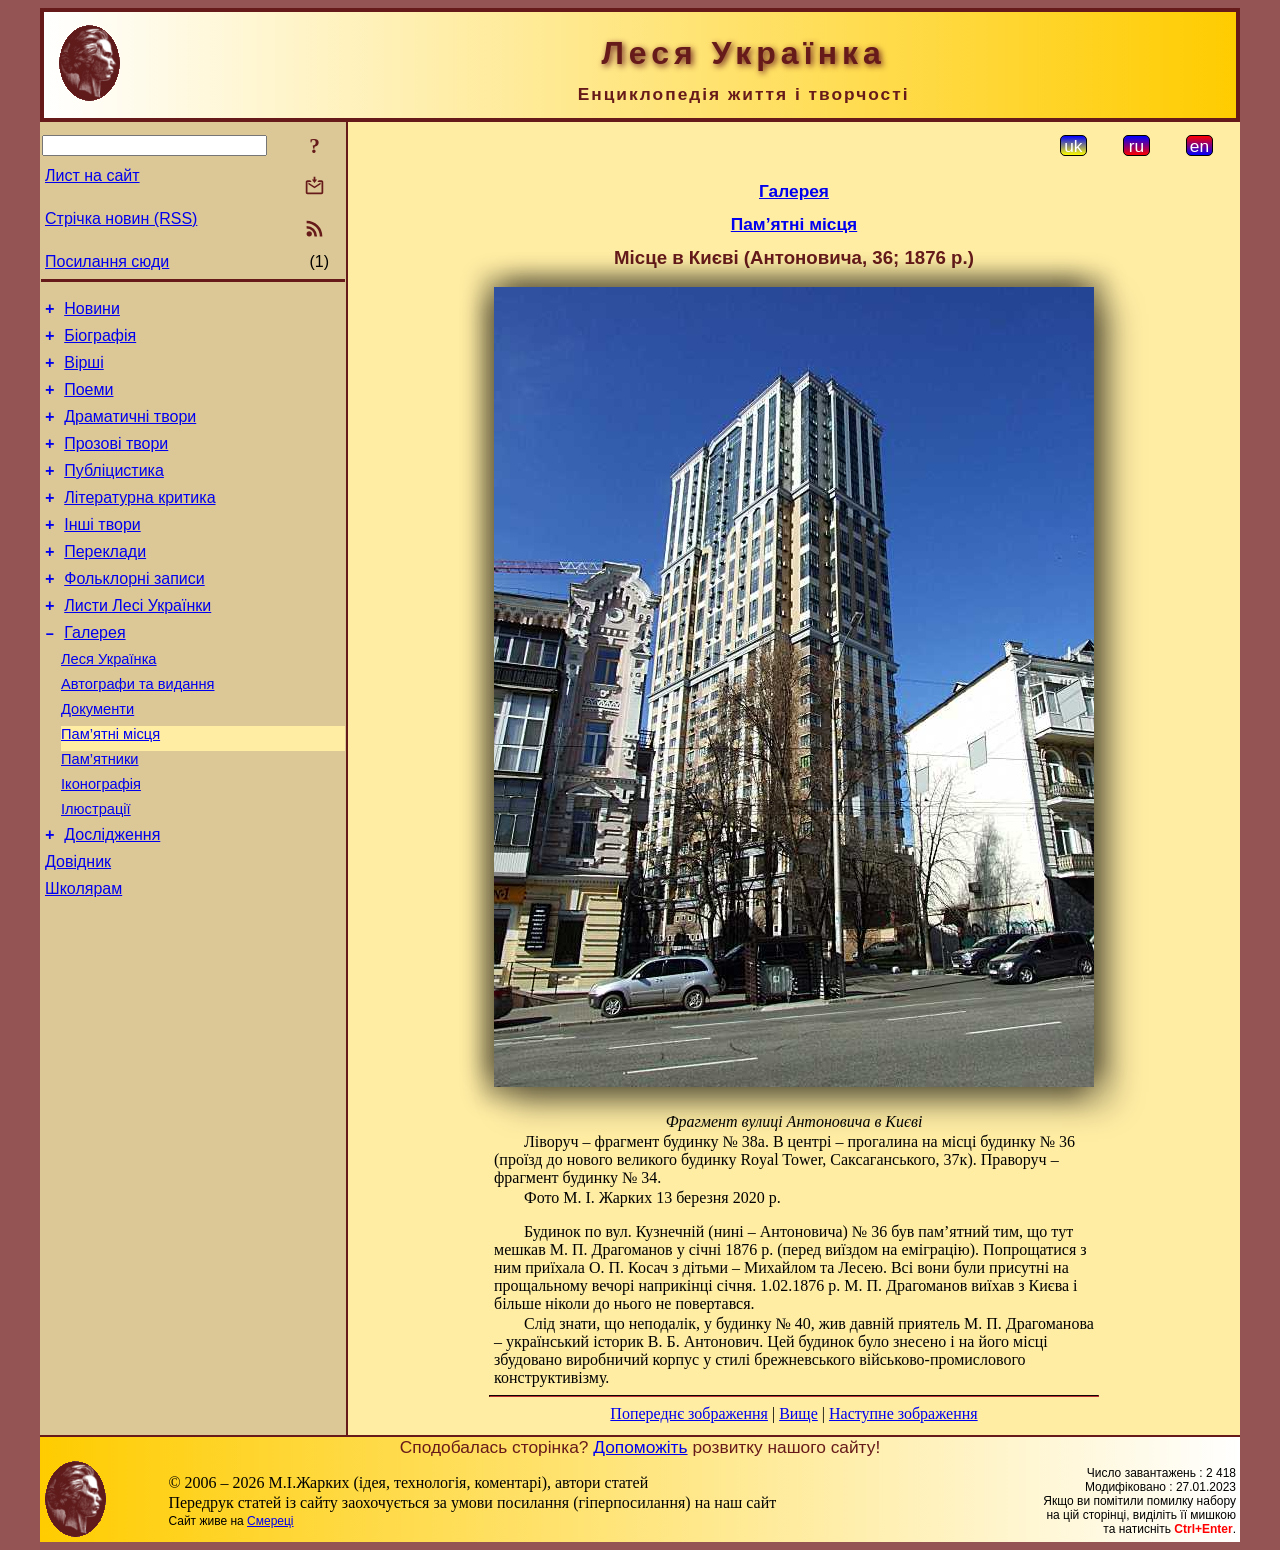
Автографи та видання (137, 729)
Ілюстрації (96, 869)
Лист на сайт (92, 175)
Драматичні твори (130, 431)
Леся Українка (109, 701)
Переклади (105, 581)
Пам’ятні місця (110, 785)
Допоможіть (640, 1447)
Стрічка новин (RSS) (121, 218)
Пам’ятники (100, 813)
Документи (97, 757)
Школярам (83, 957)
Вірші (84, 371)
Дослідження (112, 897)
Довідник (78, 927)
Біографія (100, 341)
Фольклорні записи (134, 611)
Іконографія (101, 841)
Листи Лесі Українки (137, 641)
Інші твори (102, 551)
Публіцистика (114, 491)
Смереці (270, 1521)
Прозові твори (116, 461)
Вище (798, 1413)
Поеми (88, 401)
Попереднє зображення (689, 1413)
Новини (92, 311)
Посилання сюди (107, 261)
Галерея (94, 671)
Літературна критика (139, 521)
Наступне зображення (903, 1413)
